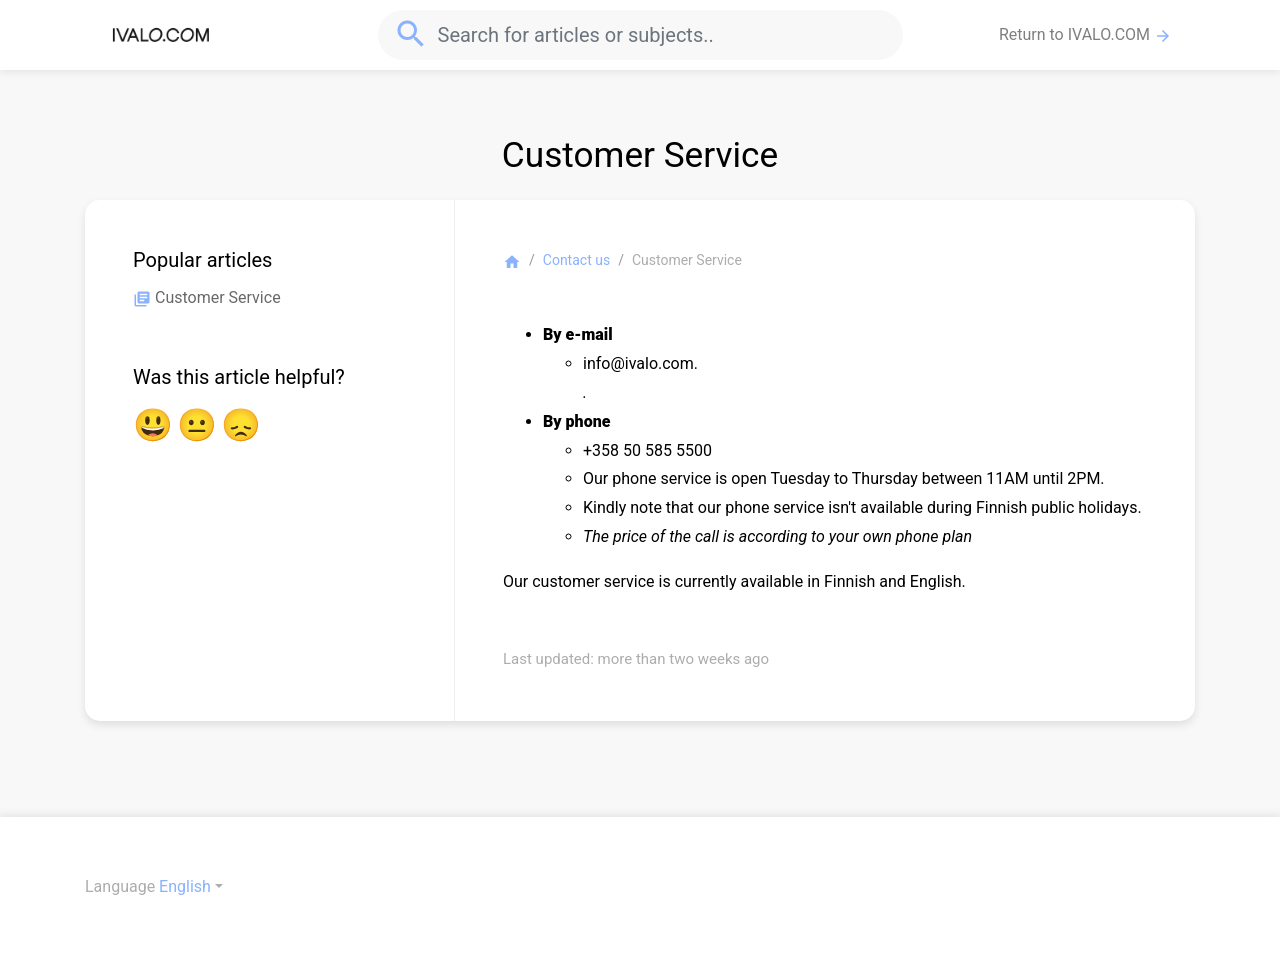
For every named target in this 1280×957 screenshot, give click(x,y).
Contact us (576, 260)
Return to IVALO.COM (1085, 35)
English (185, 886)
